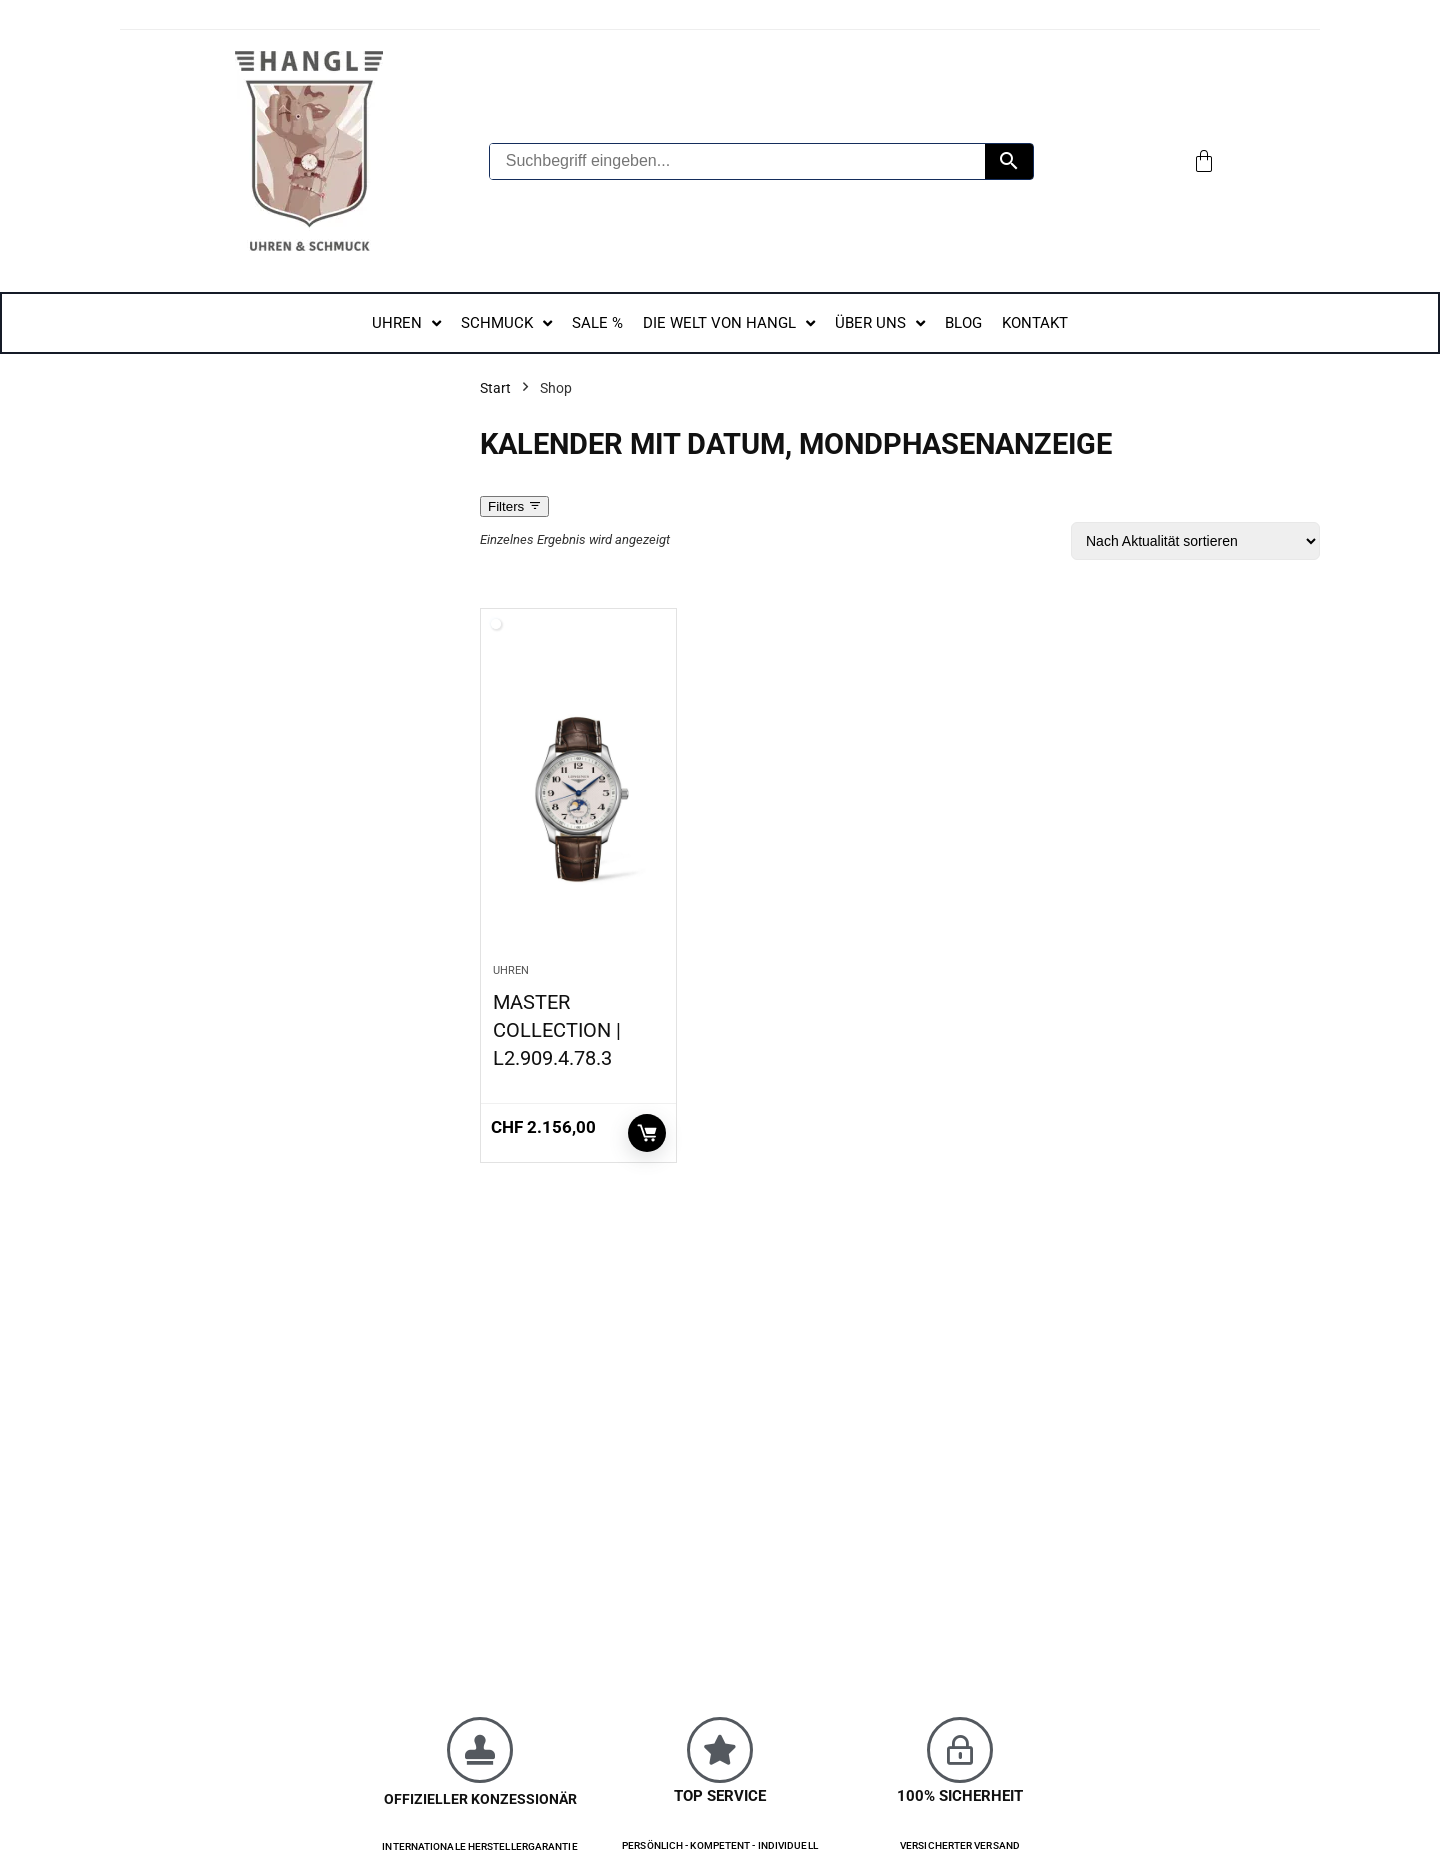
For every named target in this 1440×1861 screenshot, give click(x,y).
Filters (514, 506)
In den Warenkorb (647, 1133)
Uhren (511, 970)
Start (495, 388)
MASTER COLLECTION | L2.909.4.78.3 (557, 1030)
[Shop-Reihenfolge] (1195, 541)
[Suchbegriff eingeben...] (737, 161)
